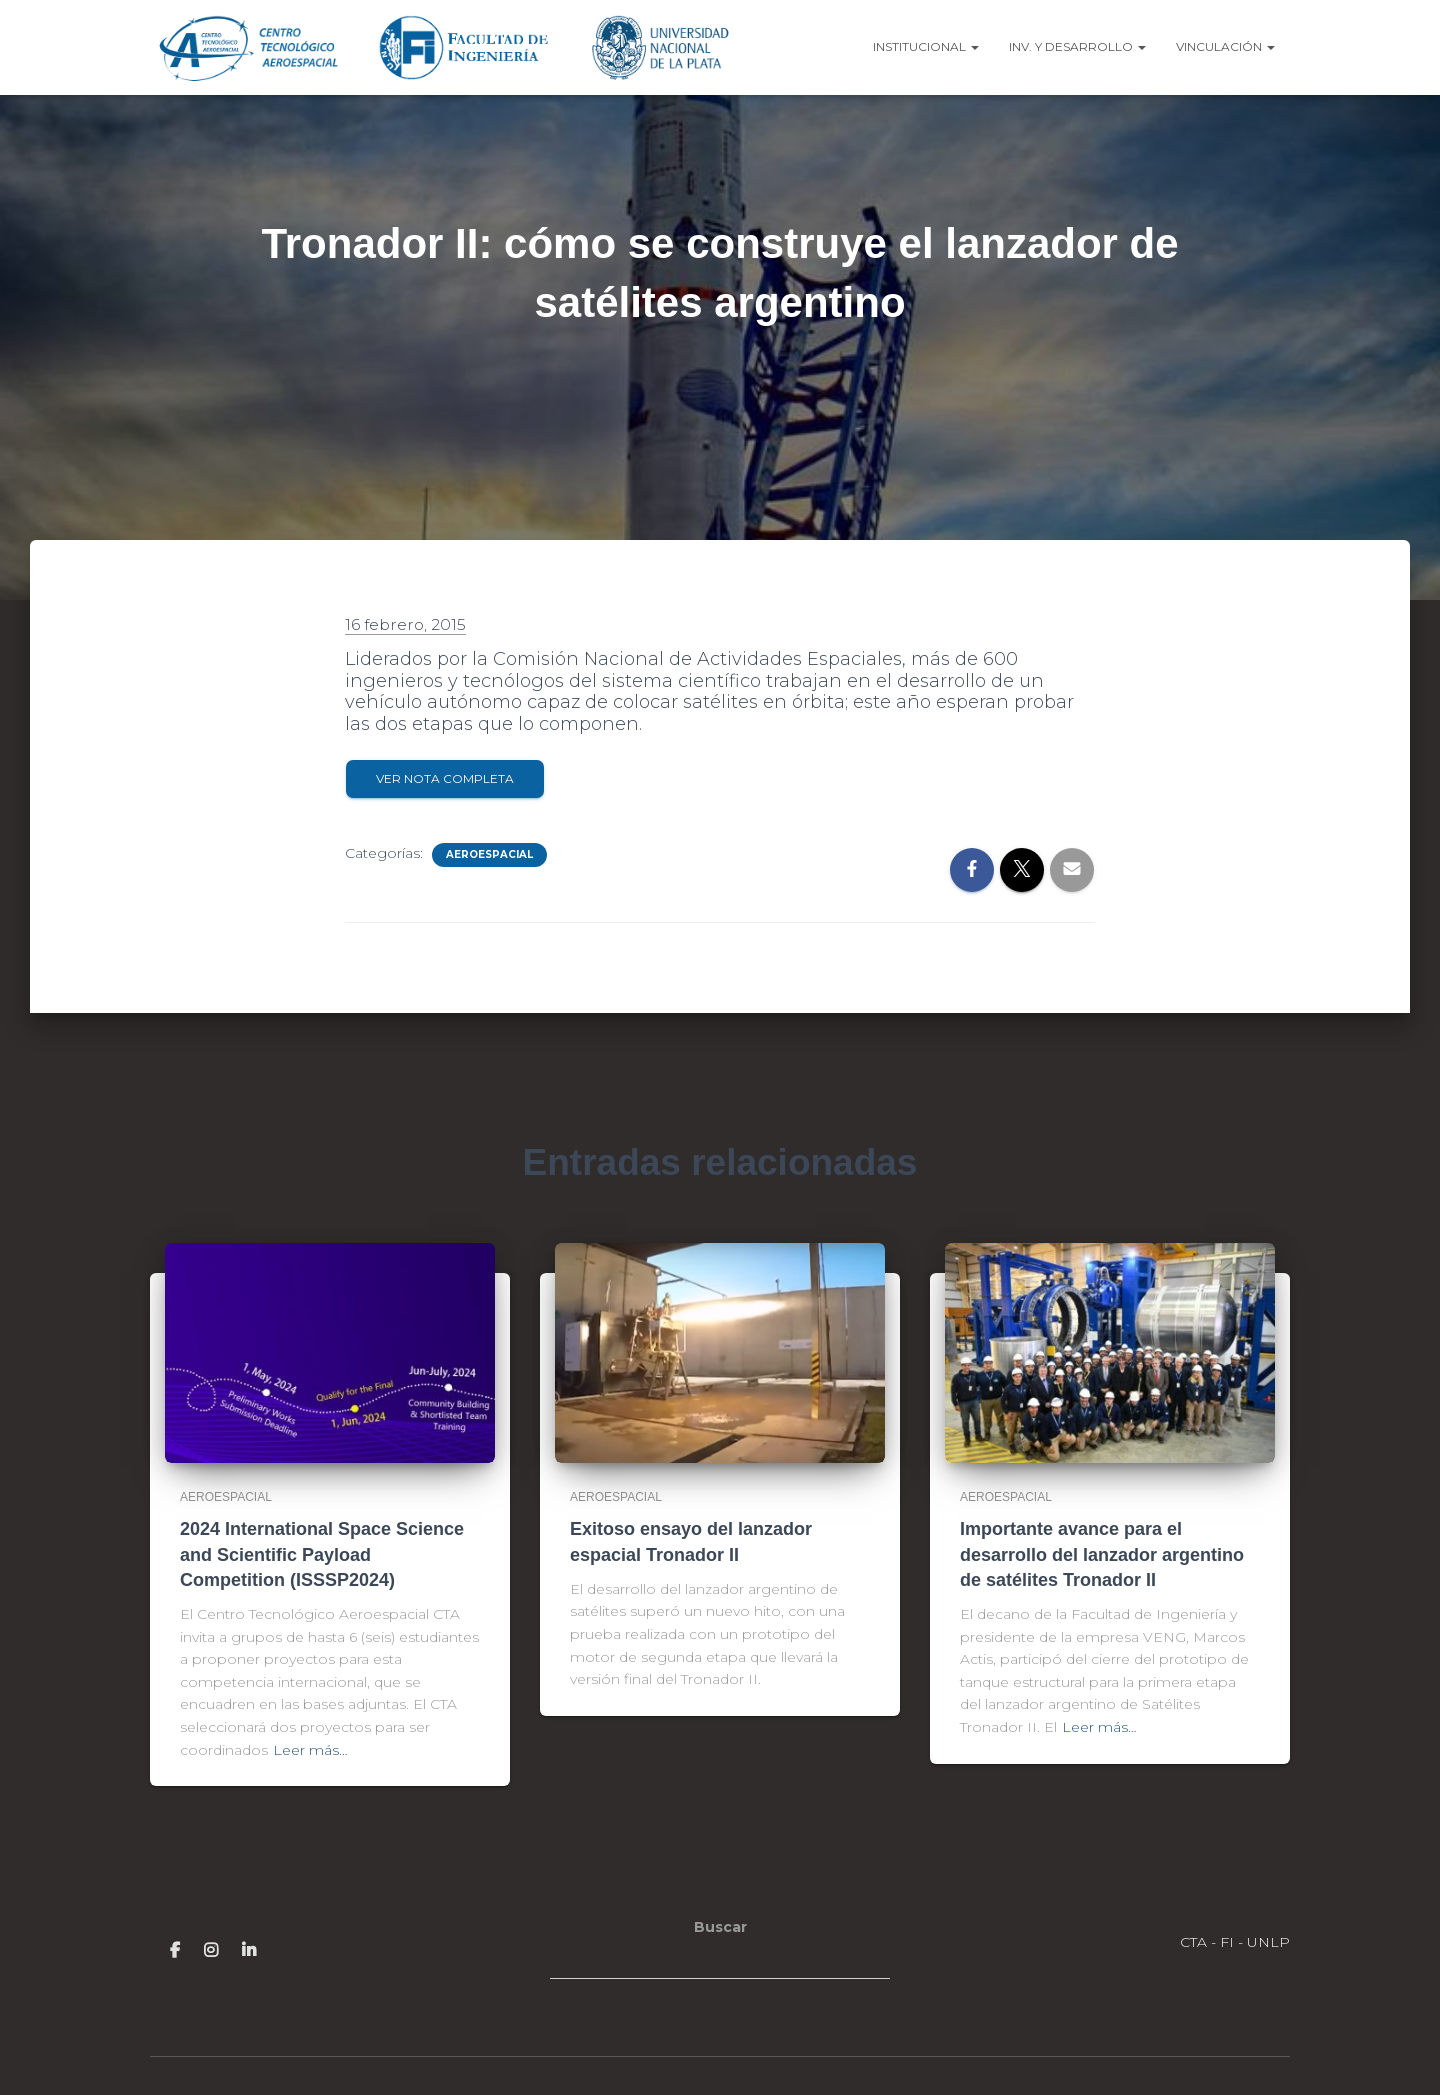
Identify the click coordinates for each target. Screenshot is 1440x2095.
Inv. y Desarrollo (1077, 46)
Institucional (926, 46)
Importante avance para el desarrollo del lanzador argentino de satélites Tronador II (1102, 1554)
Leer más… (310, 1750)
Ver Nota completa (445, 778)
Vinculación (1225, 46)
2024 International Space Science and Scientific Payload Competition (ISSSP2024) (322, 1554)
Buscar (720, 1927)
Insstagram (211, 1950)
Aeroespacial (489, 854)
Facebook (175, 1950)
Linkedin (249, 1950)
